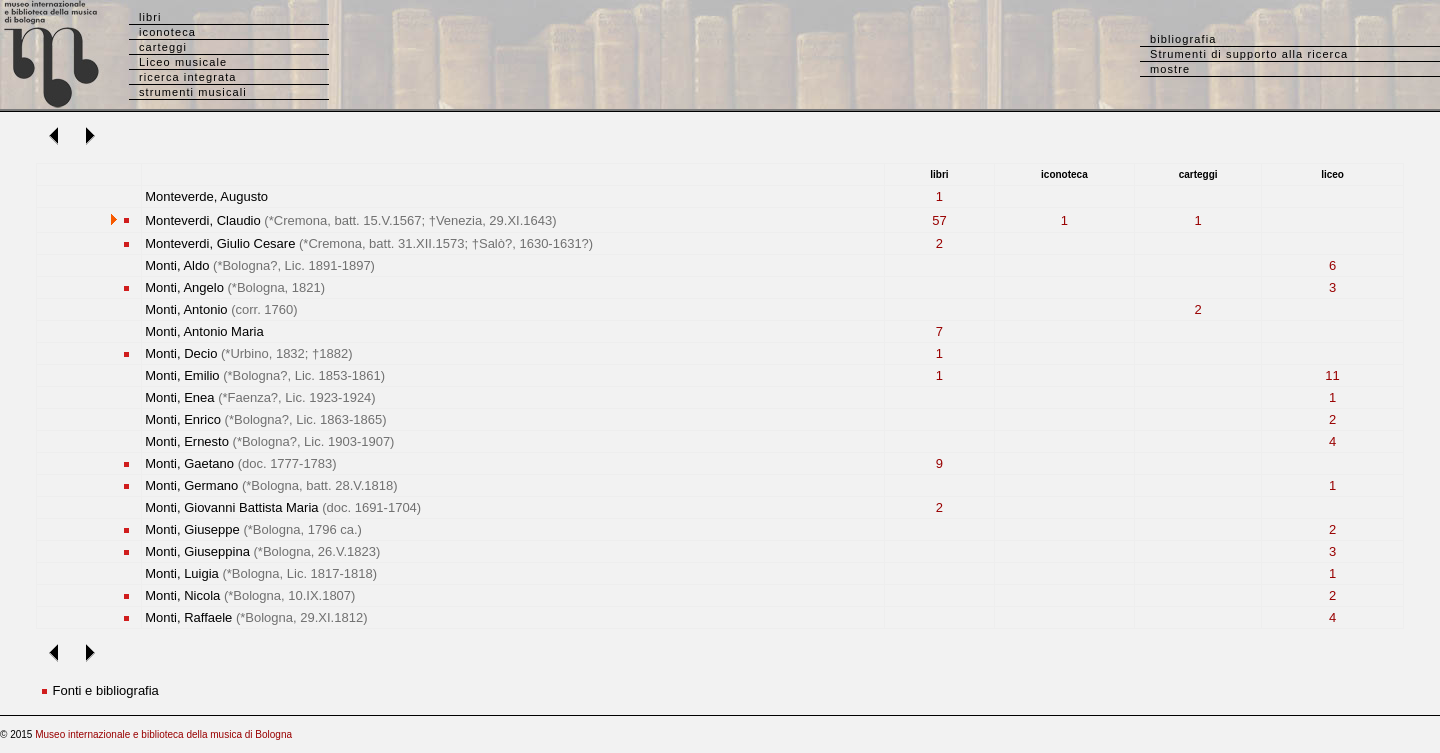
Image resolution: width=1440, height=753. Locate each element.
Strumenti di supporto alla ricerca (1249, 54)
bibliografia (1183, 39)
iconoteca (167, 32)
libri (150, 17)
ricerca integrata (188, 77)
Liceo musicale (183, 62)
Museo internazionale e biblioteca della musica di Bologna (163, 734)
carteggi (163, 47)
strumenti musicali (193, 92)
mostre (1170, 69)
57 (939, 220)
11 (1332, 375)
